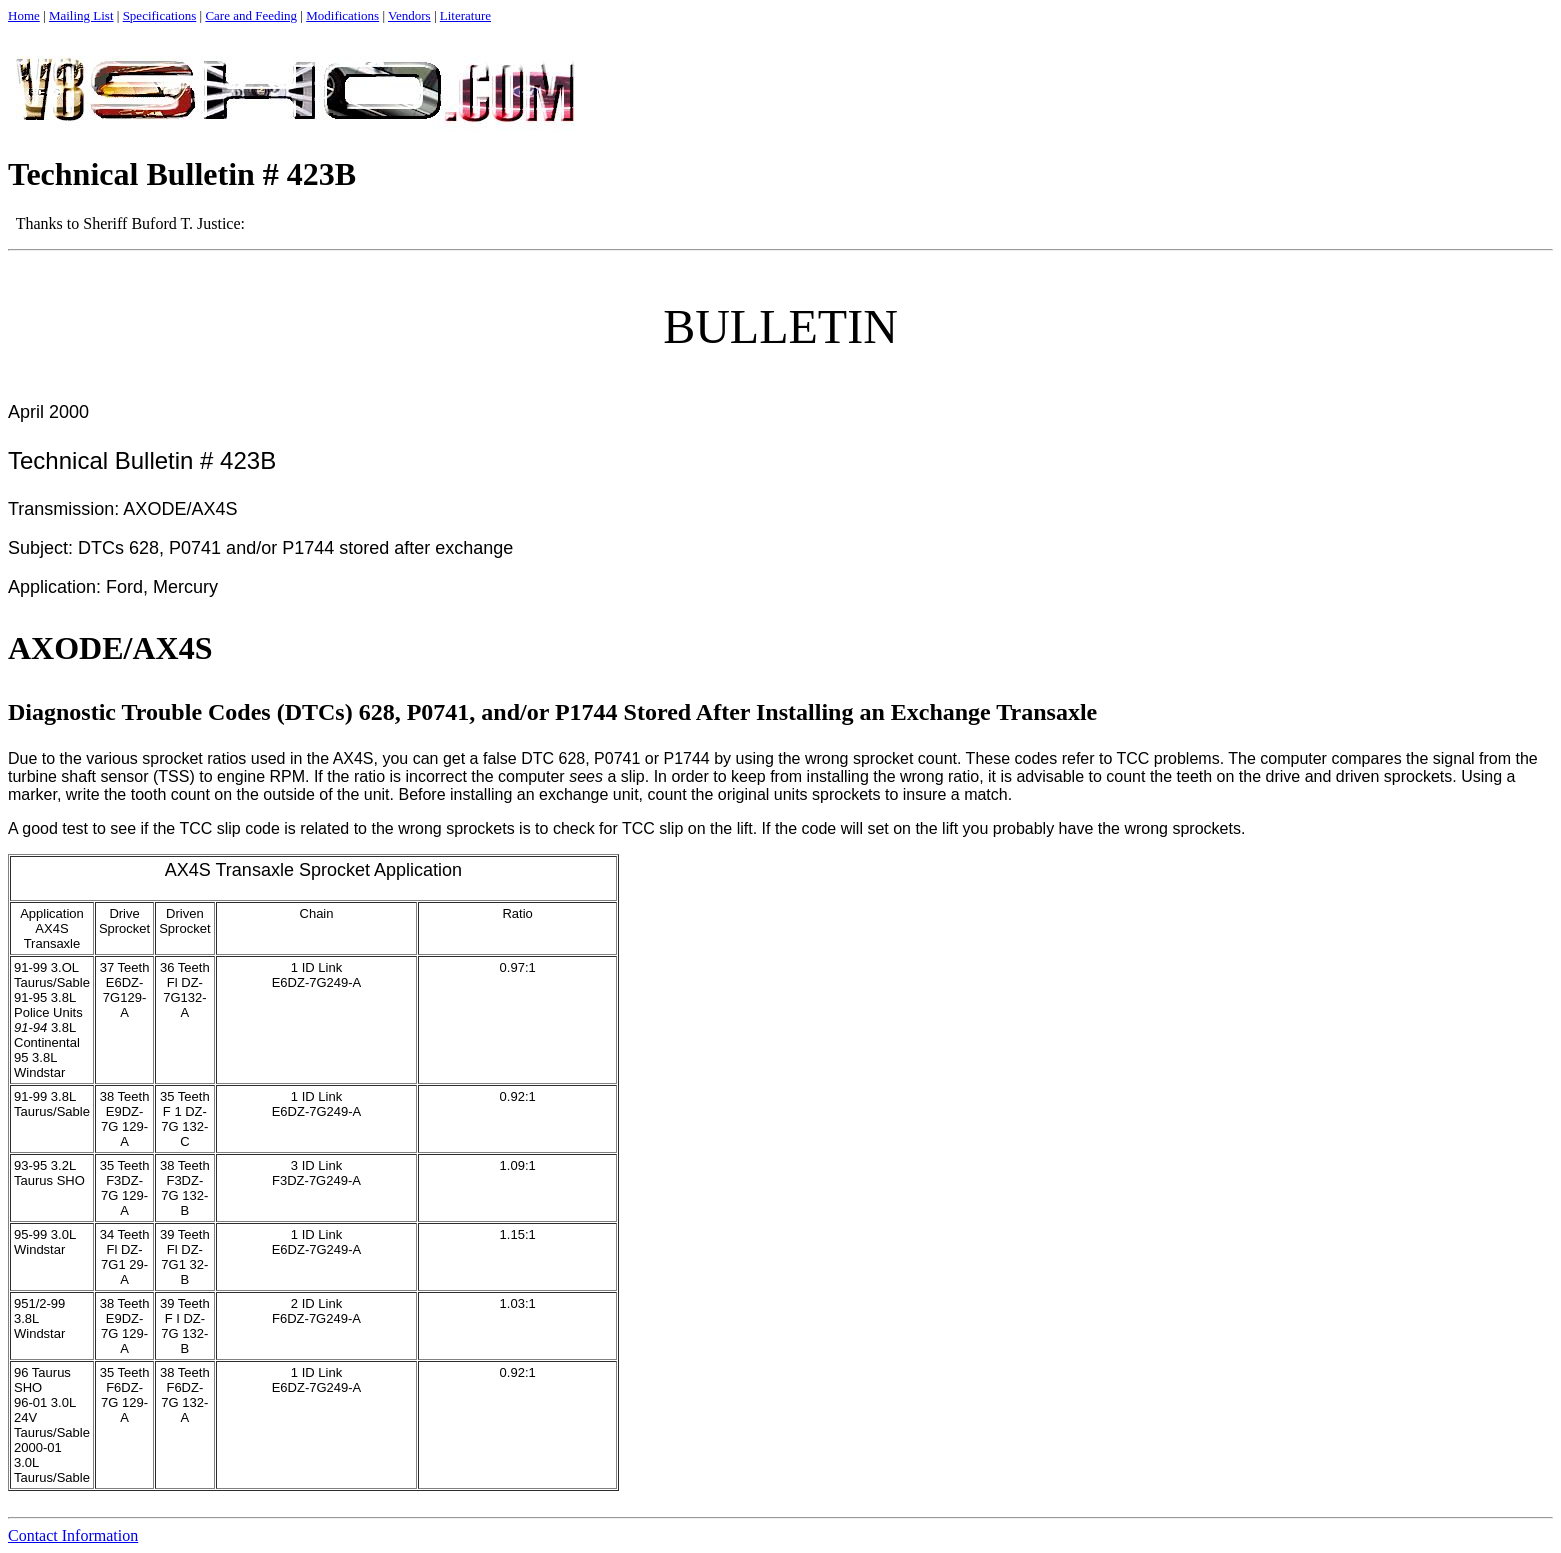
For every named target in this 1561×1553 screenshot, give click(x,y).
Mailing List (81, 15)
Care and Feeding (251, 15)
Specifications (160, 15)
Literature (465, 15)
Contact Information (73, 1535)
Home (24, 15)
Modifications (342, 15)
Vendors (409, 15)
